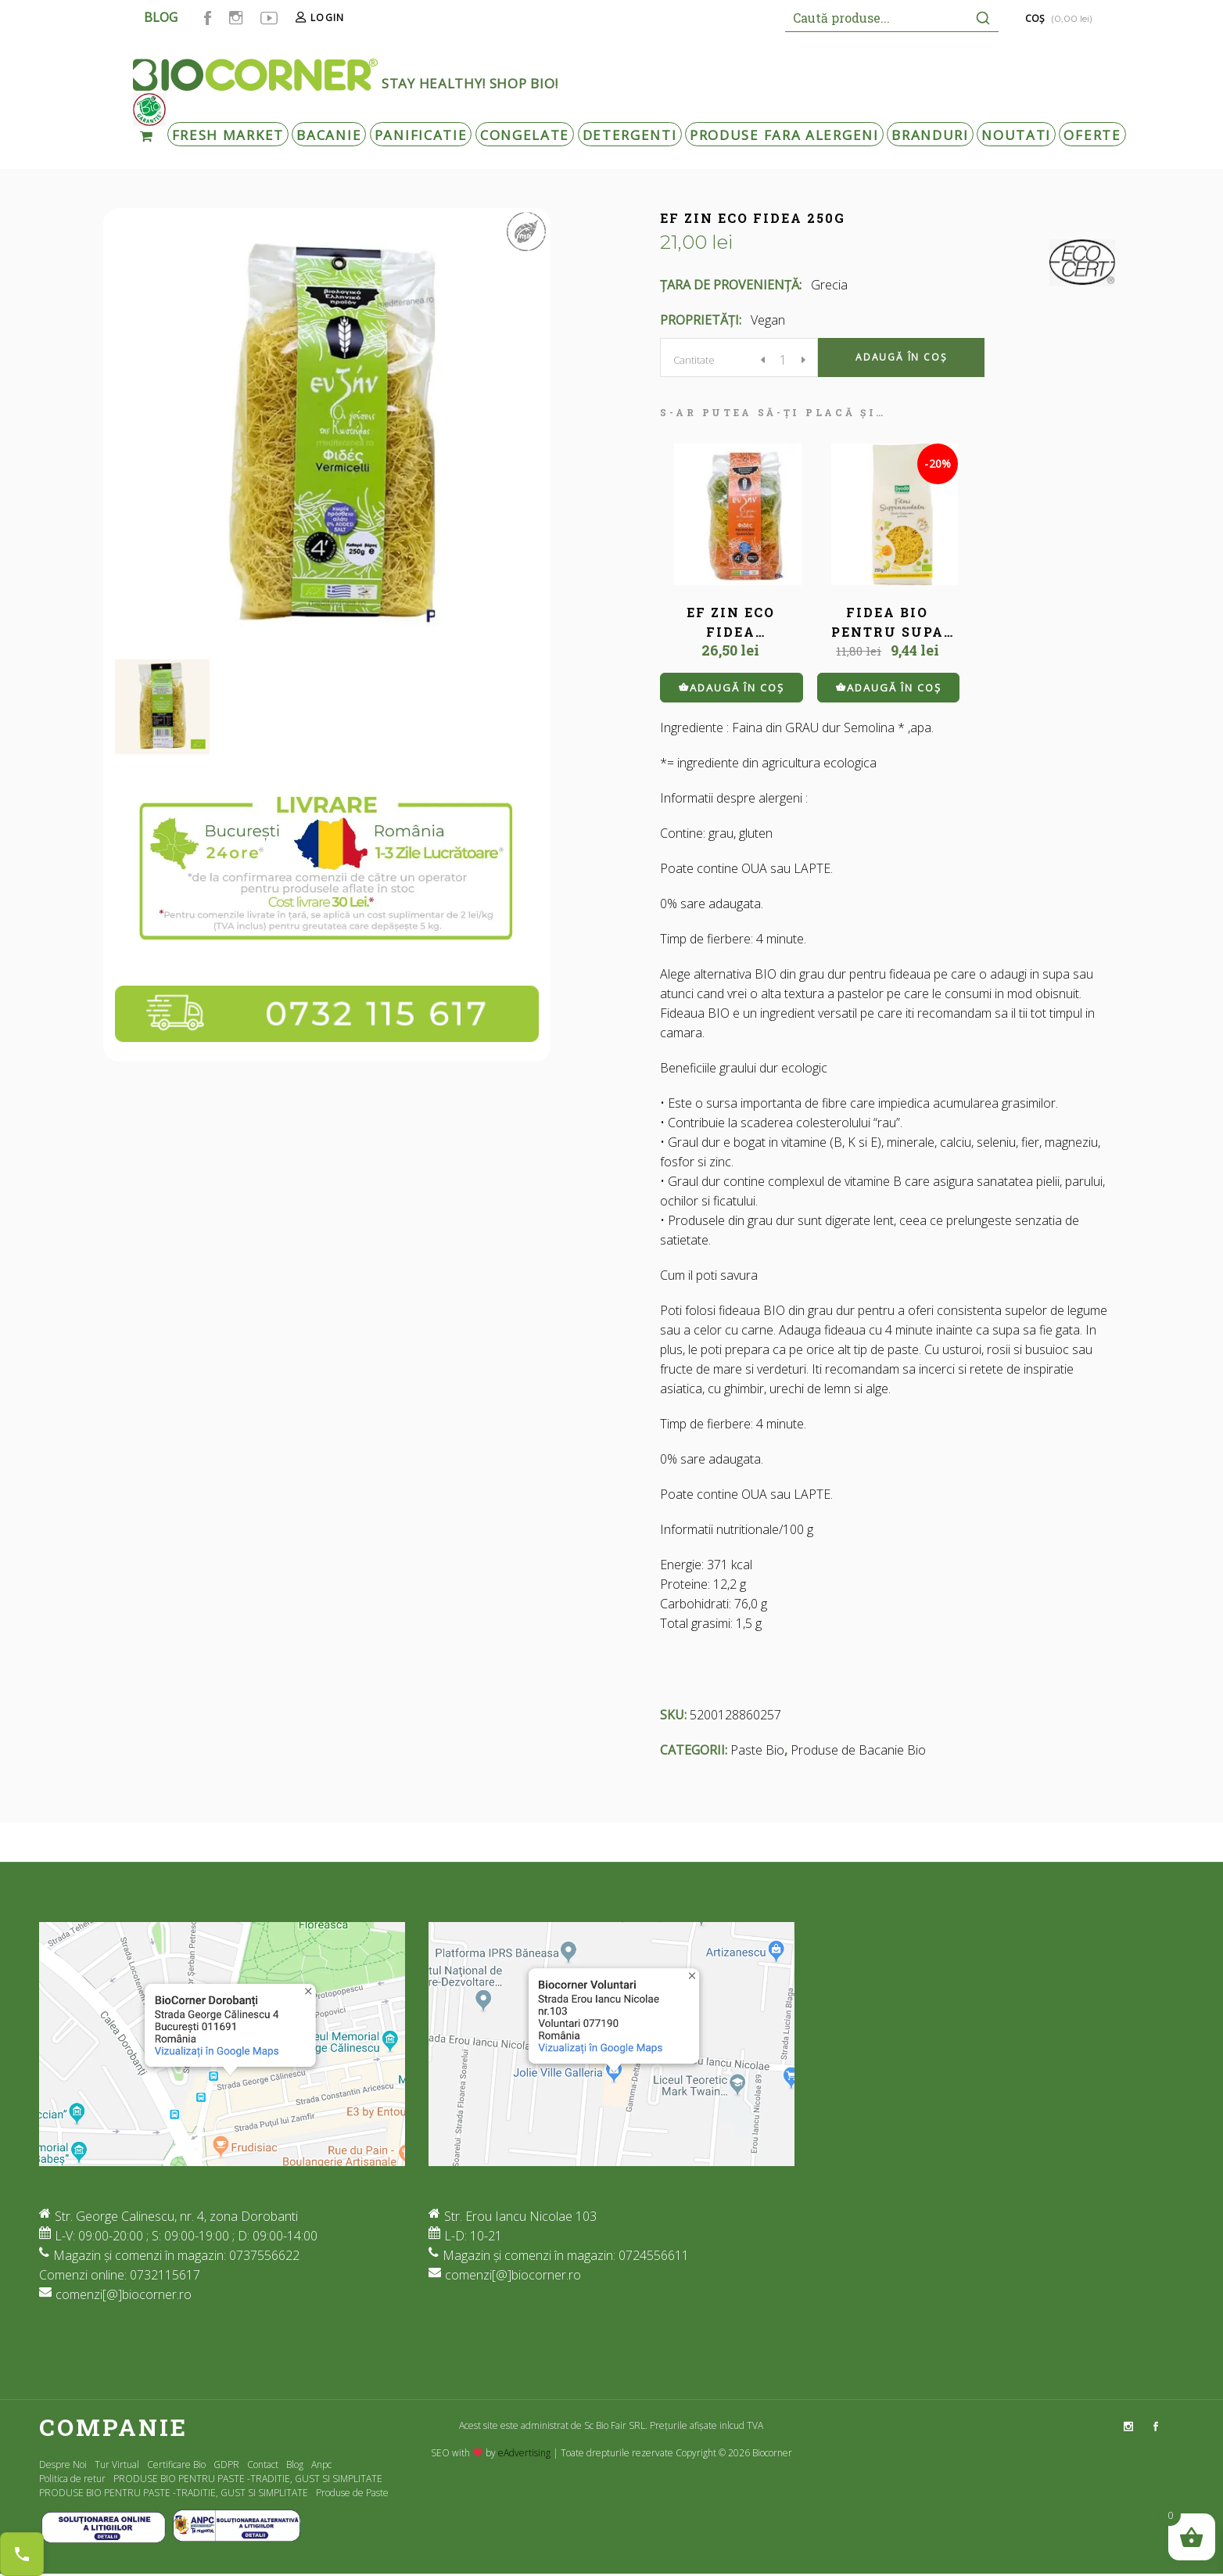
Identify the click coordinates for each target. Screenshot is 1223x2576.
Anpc (321, 2464)
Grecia (829, 284)
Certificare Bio (176, 2464)
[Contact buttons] (22, 2554)
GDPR (226, 2464)
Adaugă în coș (901, 357)
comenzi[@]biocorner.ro (124, 2294)
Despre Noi (63, 2464)
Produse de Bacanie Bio (858, 1750)
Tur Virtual (117, 2464)
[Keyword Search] (876, 17)
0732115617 (165, 2274)
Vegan (768, 320)
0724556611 (654, 2255)
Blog (294, 2464)
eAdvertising (524, 2452)
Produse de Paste (352, 2492)
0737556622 (264, 2255)
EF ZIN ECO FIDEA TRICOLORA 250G (730, 631)
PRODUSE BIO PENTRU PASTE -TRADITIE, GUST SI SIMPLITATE (247, 2478)
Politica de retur (72, 2478)
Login (327, 17)
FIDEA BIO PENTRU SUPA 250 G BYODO (887, 631)
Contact (262, 2464)
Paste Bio (757, 1750)
